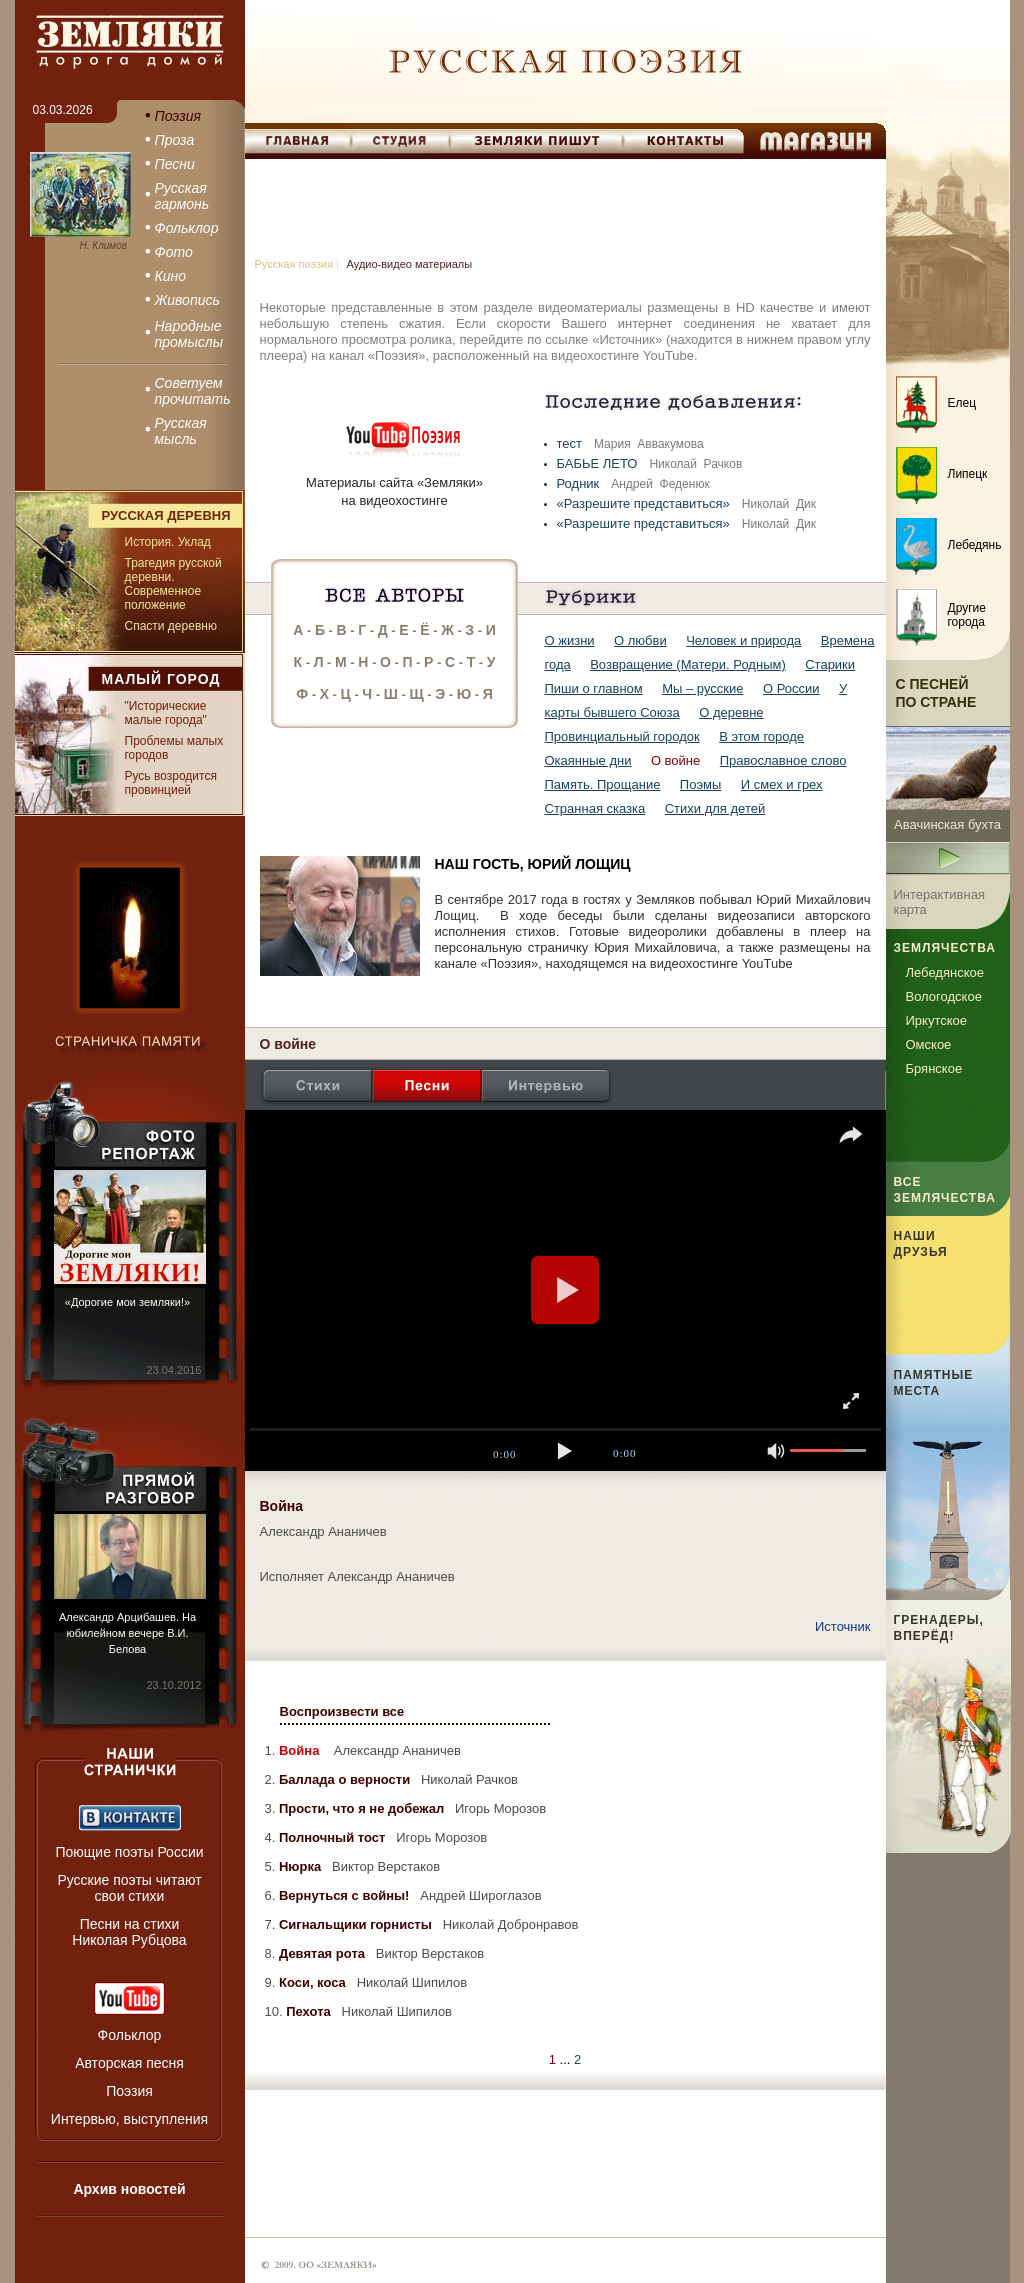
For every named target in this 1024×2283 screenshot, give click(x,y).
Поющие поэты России (129, 1852)
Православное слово (783, 760)
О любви (640, 640)
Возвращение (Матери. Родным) (688, 664)
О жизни (570, 640)
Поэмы (701, 784)
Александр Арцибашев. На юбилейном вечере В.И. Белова (127, 1633)
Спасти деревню (171, 626)
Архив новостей (129, 2189)
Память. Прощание (603, 784)
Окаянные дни (588, 760)
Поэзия (129, 2091)
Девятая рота (324, 1953)
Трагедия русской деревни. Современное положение (173, 584)
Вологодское (944, 996)
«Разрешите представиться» (645, 503)
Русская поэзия (294, 264)
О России (791, 688)
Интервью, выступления (129, 2119)
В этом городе (761, 736)
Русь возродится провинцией (171, 783)
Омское (929, 1044)
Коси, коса (314, 1982)
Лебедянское (945, 972)
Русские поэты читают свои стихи (129, 1888)
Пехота (310, 2011)
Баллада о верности (346, 1779)
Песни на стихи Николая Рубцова (129, 1932)
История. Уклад (168, 542)
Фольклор (130, 2035)
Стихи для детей (715, 808)
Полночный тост (334, 1837)
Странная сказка (595, 808)
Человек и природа (743, 640)
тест (571, 443)
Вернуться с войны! (346, 1895)
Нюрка (302, 1866)
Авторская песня (129, 2063)
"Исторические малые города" (166, 713)
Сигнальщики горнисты (357, 1924)
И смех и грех (782, 784)
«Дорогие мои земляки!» (127, 1302)
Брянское (934, 1068)
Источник (843, 1626)
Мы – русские (702, 688)
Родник (580, 483)
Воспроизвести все (342, 1711)
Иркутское (937, 1020)
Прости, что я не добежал (363, 1808)
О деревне (731, 712)
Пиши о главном (594, 688)
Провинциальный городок (622, 736)
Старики (830, 664)
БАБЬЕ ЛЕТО (599, 463)
